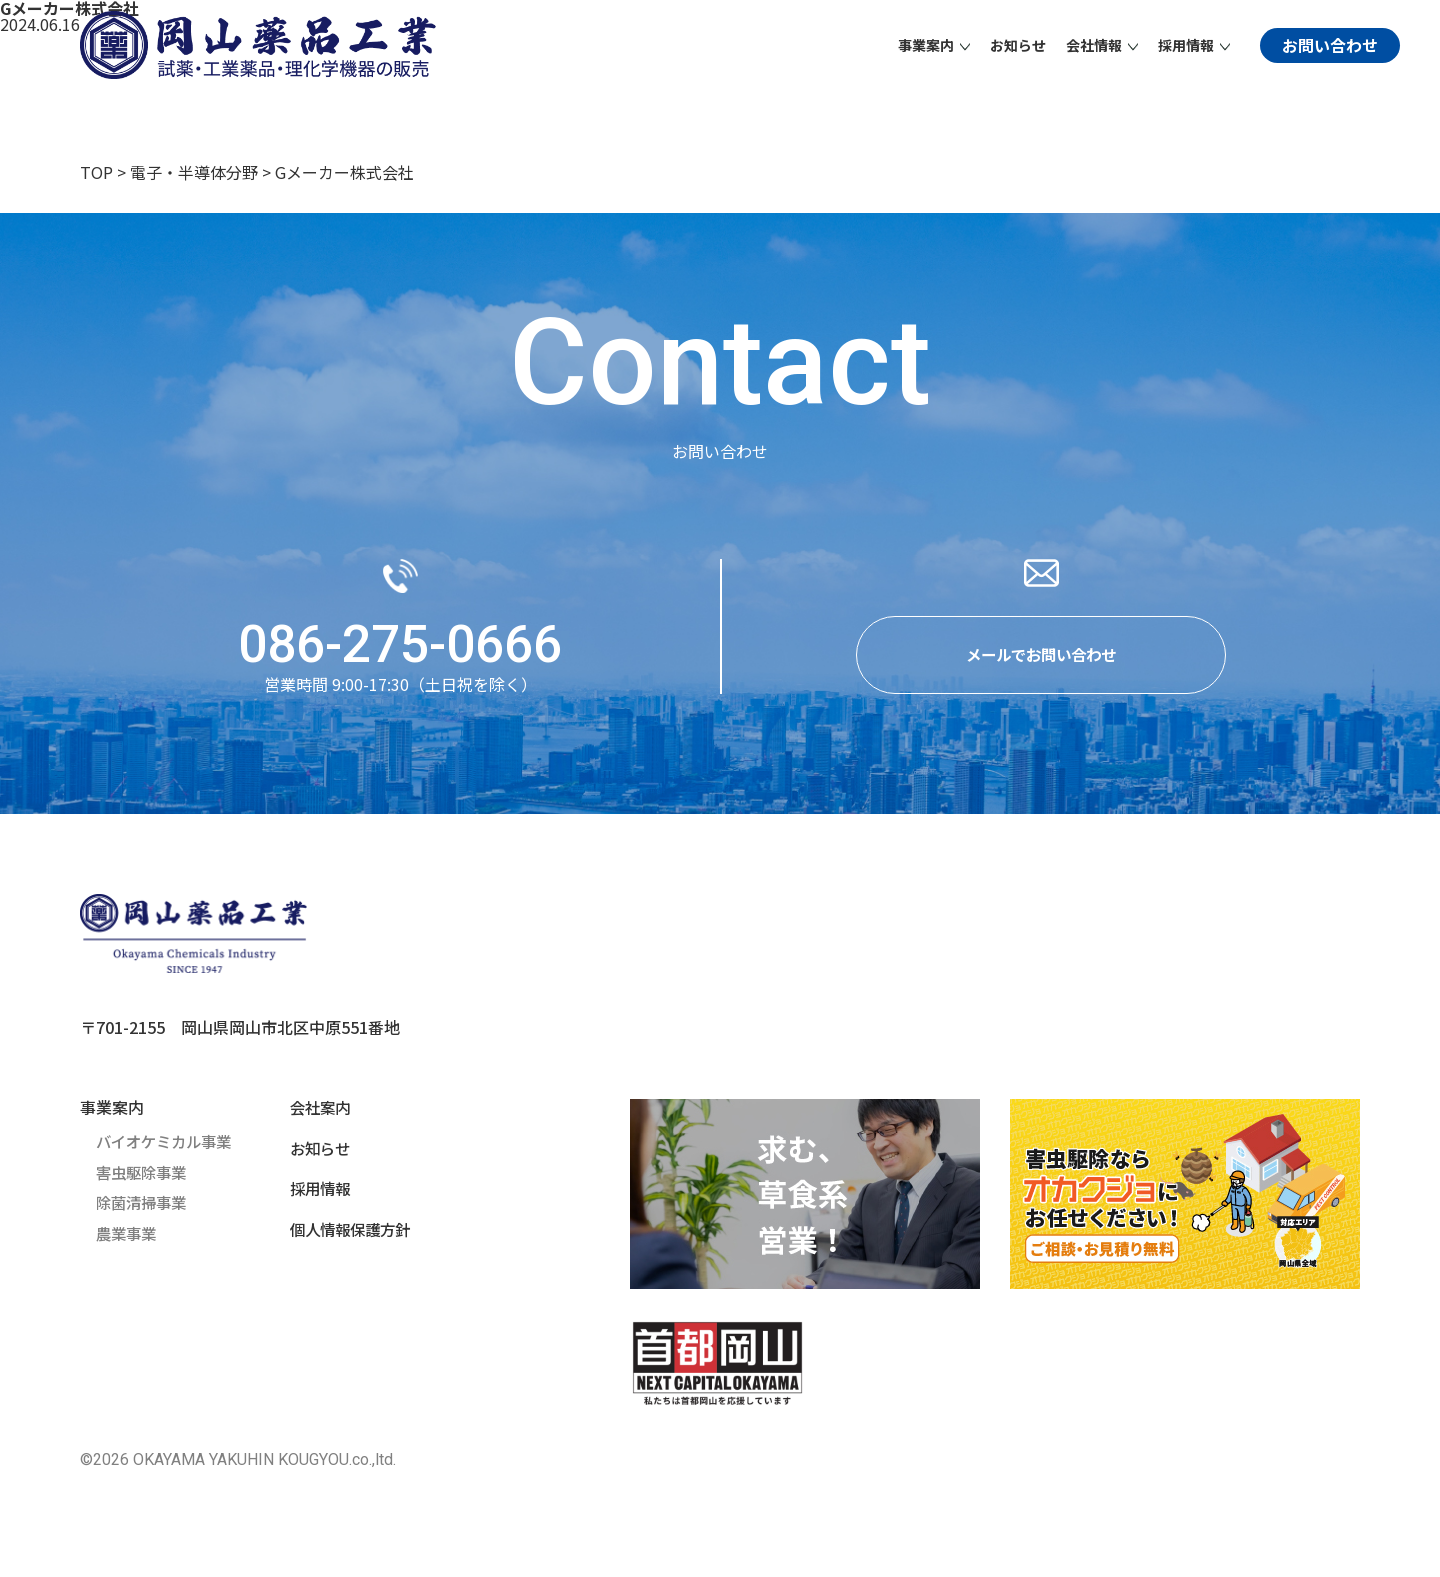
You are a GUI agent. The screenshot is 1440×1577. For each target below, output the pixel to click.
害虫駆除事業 (144, 1175)
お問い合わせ (1330, 45)
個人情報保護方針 (346, 1231)
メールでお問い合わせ (1041, 657)
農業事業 (128, 1235)
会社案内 (314, 1111)
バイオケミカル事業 (168, 1145)
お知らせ (1018, 45)
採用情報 (314, 1191)
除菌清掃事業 (144, 1205)
